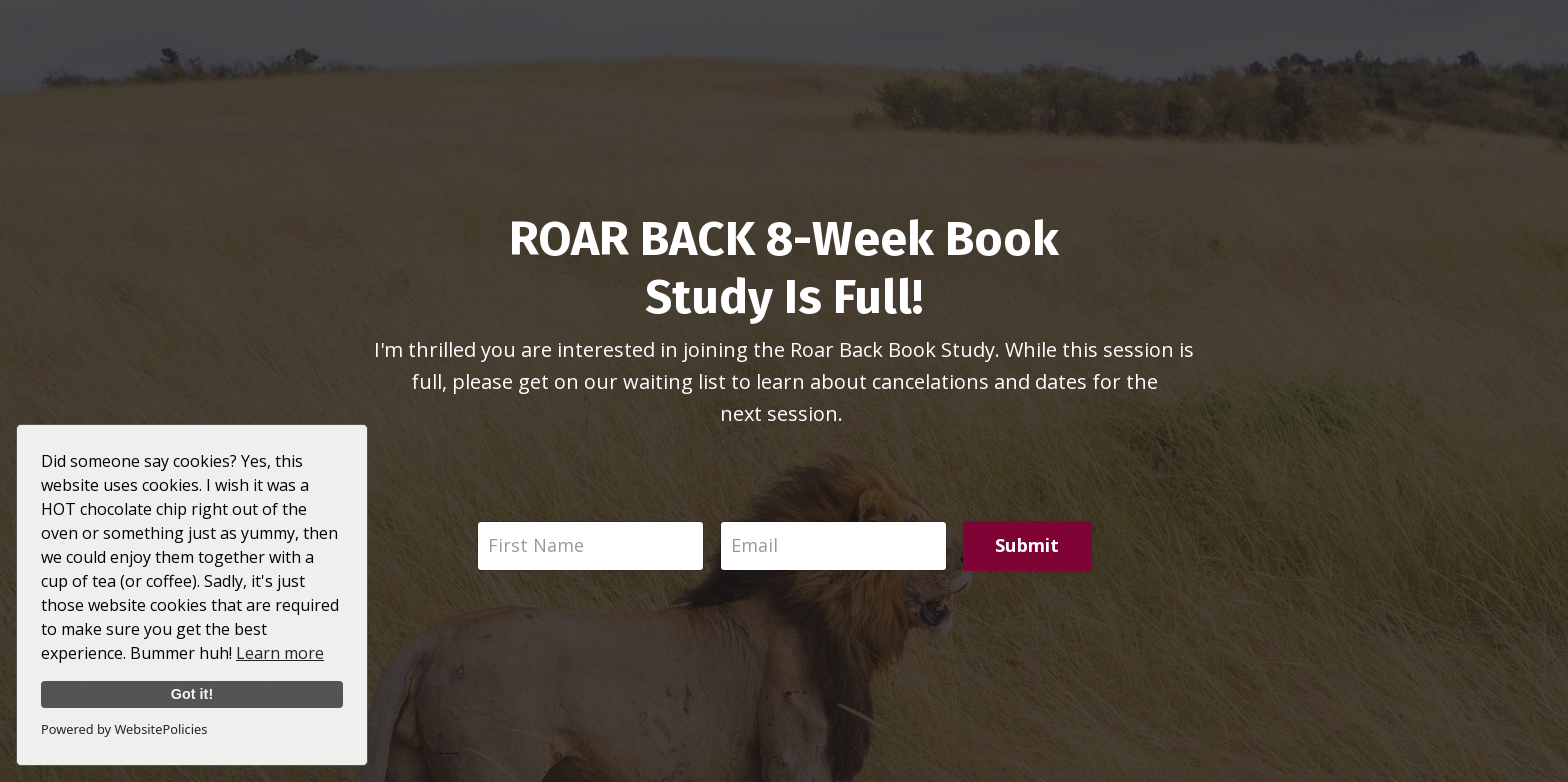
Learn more (280, 653)
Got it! (192, 694)
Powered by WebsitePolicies (124, 729)
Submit (1027, 545)
